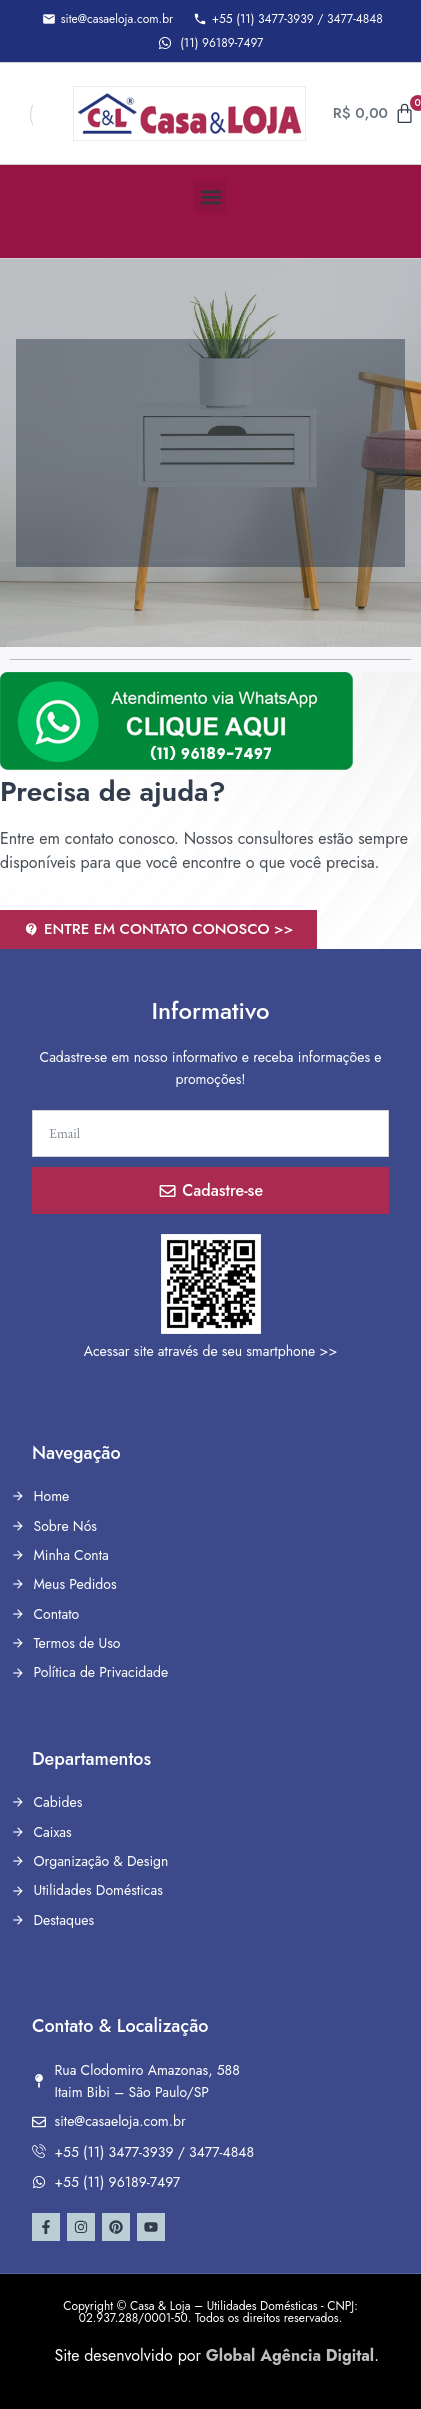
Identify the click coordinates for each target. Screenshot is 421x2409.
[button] (210, 196)
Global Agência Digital (290, 2355)
